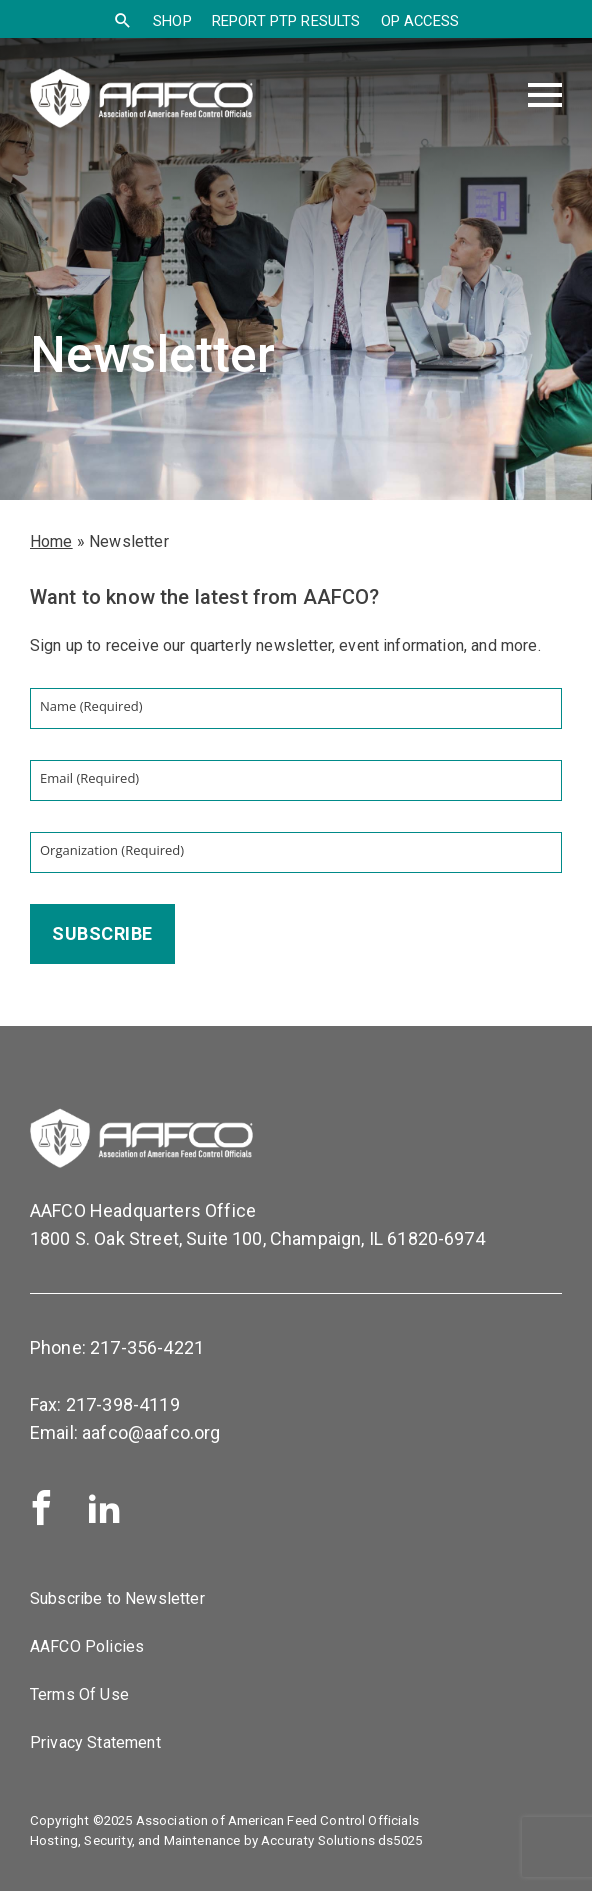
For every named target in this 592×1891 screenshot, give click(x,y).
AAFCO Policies (87, 1646)
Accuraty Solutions (318, 1840)
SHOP (172, 21)
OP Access (420, 21)
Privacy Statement (95, 1742)
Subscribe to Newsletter (117, 1598)
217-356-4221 (147, 1347)
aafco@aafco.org (151, 1432)
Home (51, 541)
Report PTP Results (286, 21)
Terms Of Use (79, 1694)
